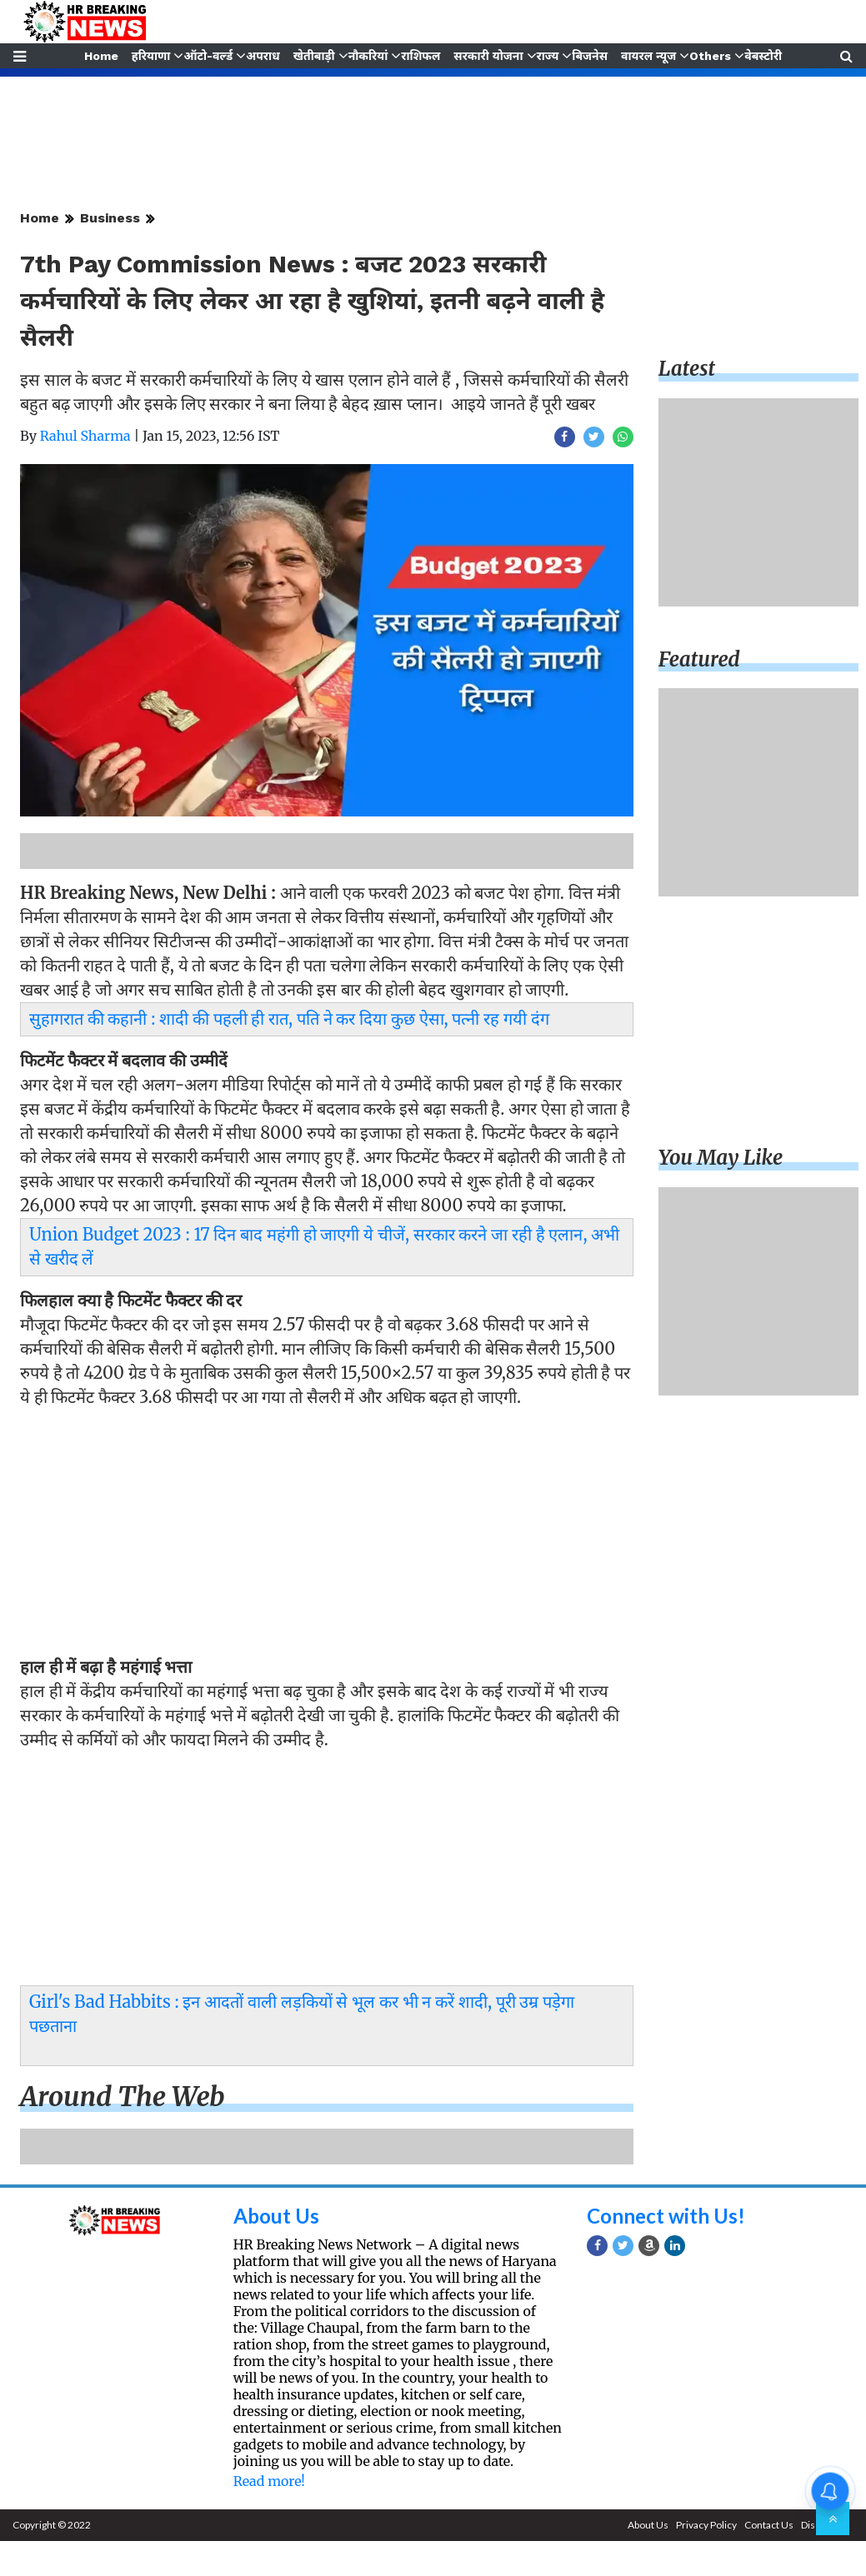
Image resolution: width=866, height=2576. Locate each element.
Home (100, 55)
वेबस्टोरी (765, 55)
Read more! (269, 2481)
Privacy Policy (706, 2525)
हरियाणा (149, 55)
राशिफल (421, 55)
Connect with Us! (666, 2216)
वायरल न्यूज (650, 55)
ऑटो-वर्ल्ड (207, 55)
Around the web (122, 2097)
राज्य (549, 55)
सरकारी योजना (488, 55)
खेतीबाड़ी (313, 55)
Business (110, 218)
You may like (720, 1158)
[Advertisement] (322, 1536)
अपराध (261, 55)
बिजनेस (591, 55)
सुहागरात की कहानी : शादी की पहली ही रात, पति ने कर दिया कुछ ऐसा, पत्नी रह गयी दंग (289, 1018)
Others (712, 55)
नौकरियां (368, 55)
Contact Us (768, 2525)
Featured (699, 659)
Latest (686, 369)
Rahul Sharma (85, 435)
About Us (276, 2216)
